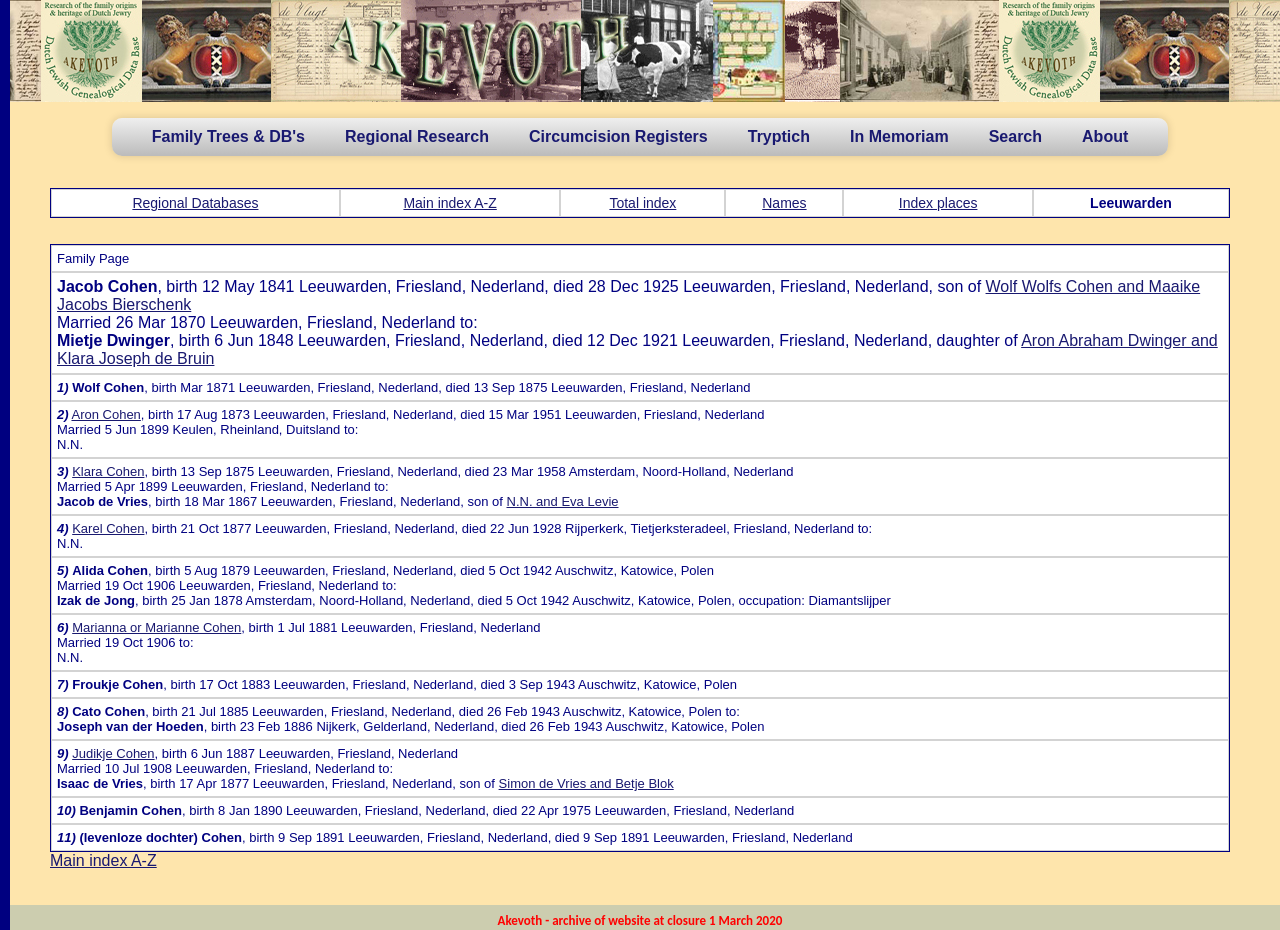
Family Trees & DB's (228, 136)
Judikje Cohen (113, 753)
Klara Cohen (108, 471)
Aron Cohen (105, 414)
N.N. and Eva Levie (563, 501)
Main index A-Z (449, 203)
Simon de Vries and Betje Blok (586, 783)
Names (784, 203)
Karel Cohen (108, 528)
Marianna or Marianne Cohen (156, 627)
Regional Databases (195, 203)
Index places (938, 203)
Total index (642, 203)
